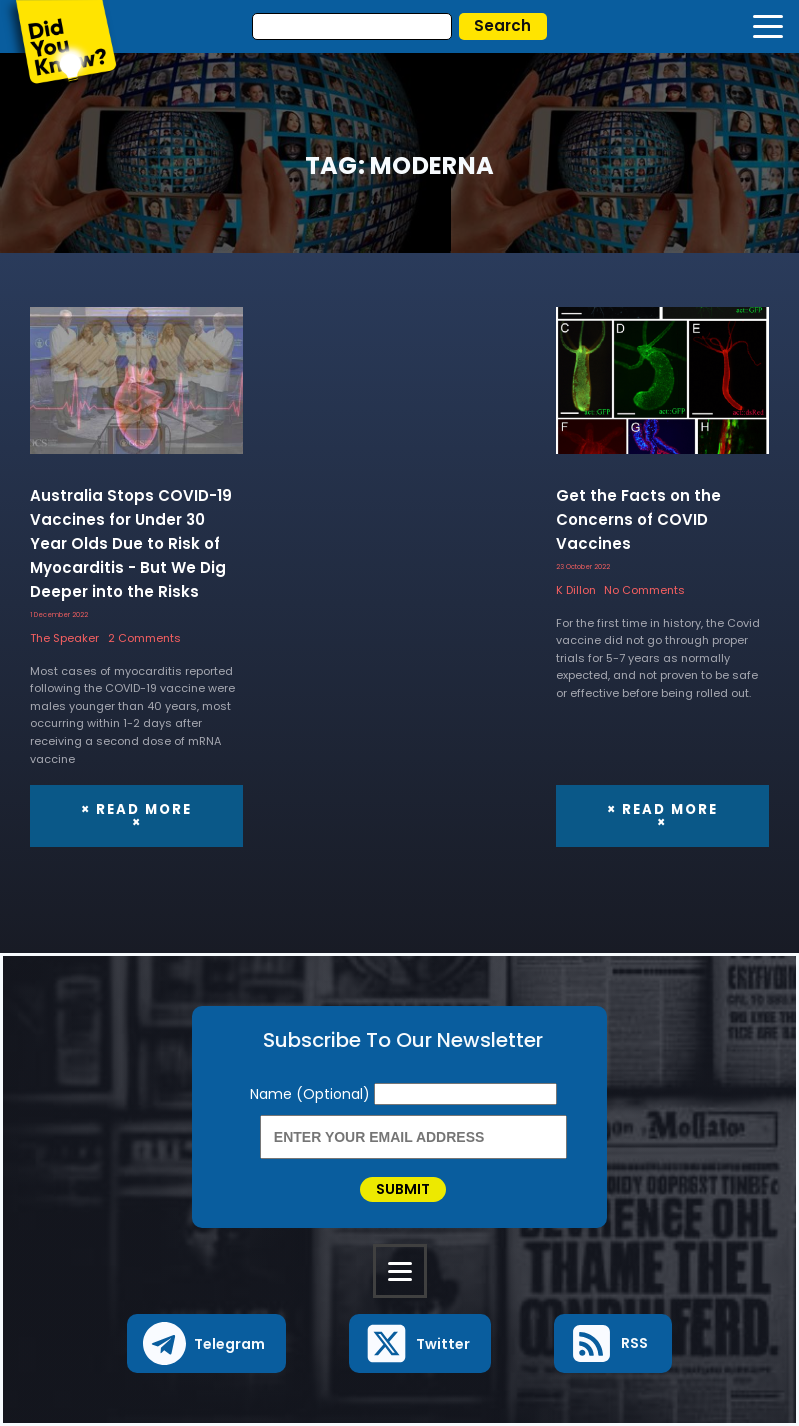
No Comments (644, 590)
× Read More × (136, 816)
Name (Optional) (312, 1094)
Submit (403, 1189)
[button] (206, 1343)
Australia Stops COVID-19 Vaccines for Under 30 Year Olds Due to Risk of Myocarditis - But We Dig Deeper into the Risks (131, 543)
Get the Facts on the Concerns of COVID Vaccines (638, 519)
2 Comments (144, 638)
